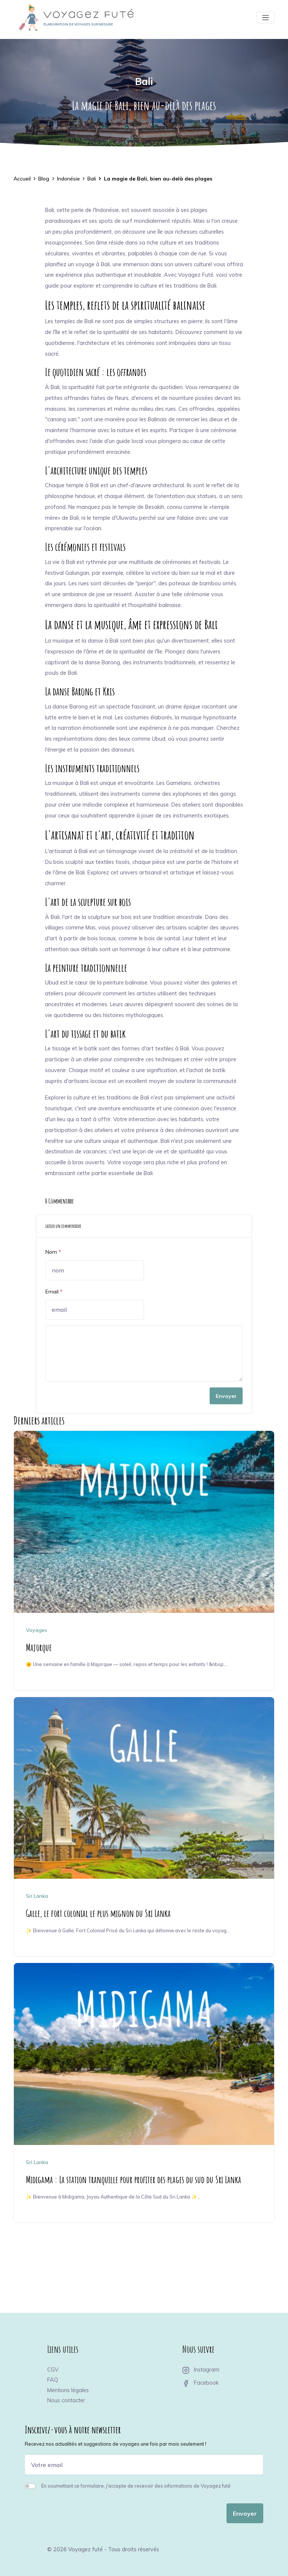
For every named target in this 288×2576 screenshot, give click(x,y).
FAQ (52, 2379)
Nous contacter (66, 2400)
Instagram (200, 2369)
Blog (43, 178)
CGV (52, 2369)
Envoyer (226, 1396)
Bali (144, 81)
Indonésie (68, 178)
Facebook (200, 2382)
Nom (53, 1251)
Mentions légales (68, 2390)
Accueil (22, 178)
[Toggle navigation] (265, 18)
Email (54, 1291)
